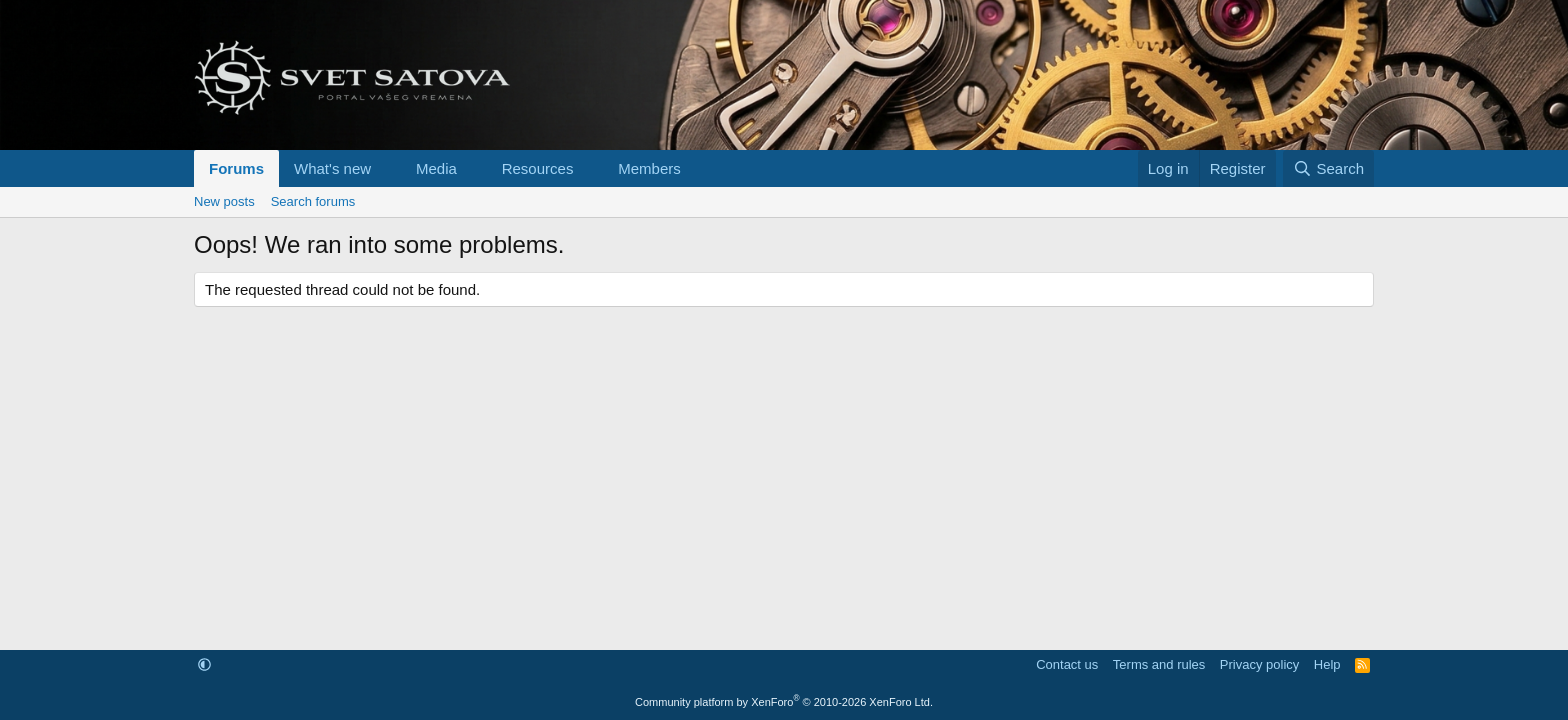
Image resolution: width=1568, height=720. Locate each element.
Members (649, 168)
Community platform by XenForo (784, 702)
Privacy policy (1259, 664)
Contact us (1067, 664)
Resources (538, 168)
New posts (224, 201)
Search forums (313, 201)
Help (1327, 664)
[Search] (1328, 168)
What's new (332, 168)
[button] (387, 168)
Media (436, 168)
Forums (236, 168)
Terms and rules (1159, 664)
